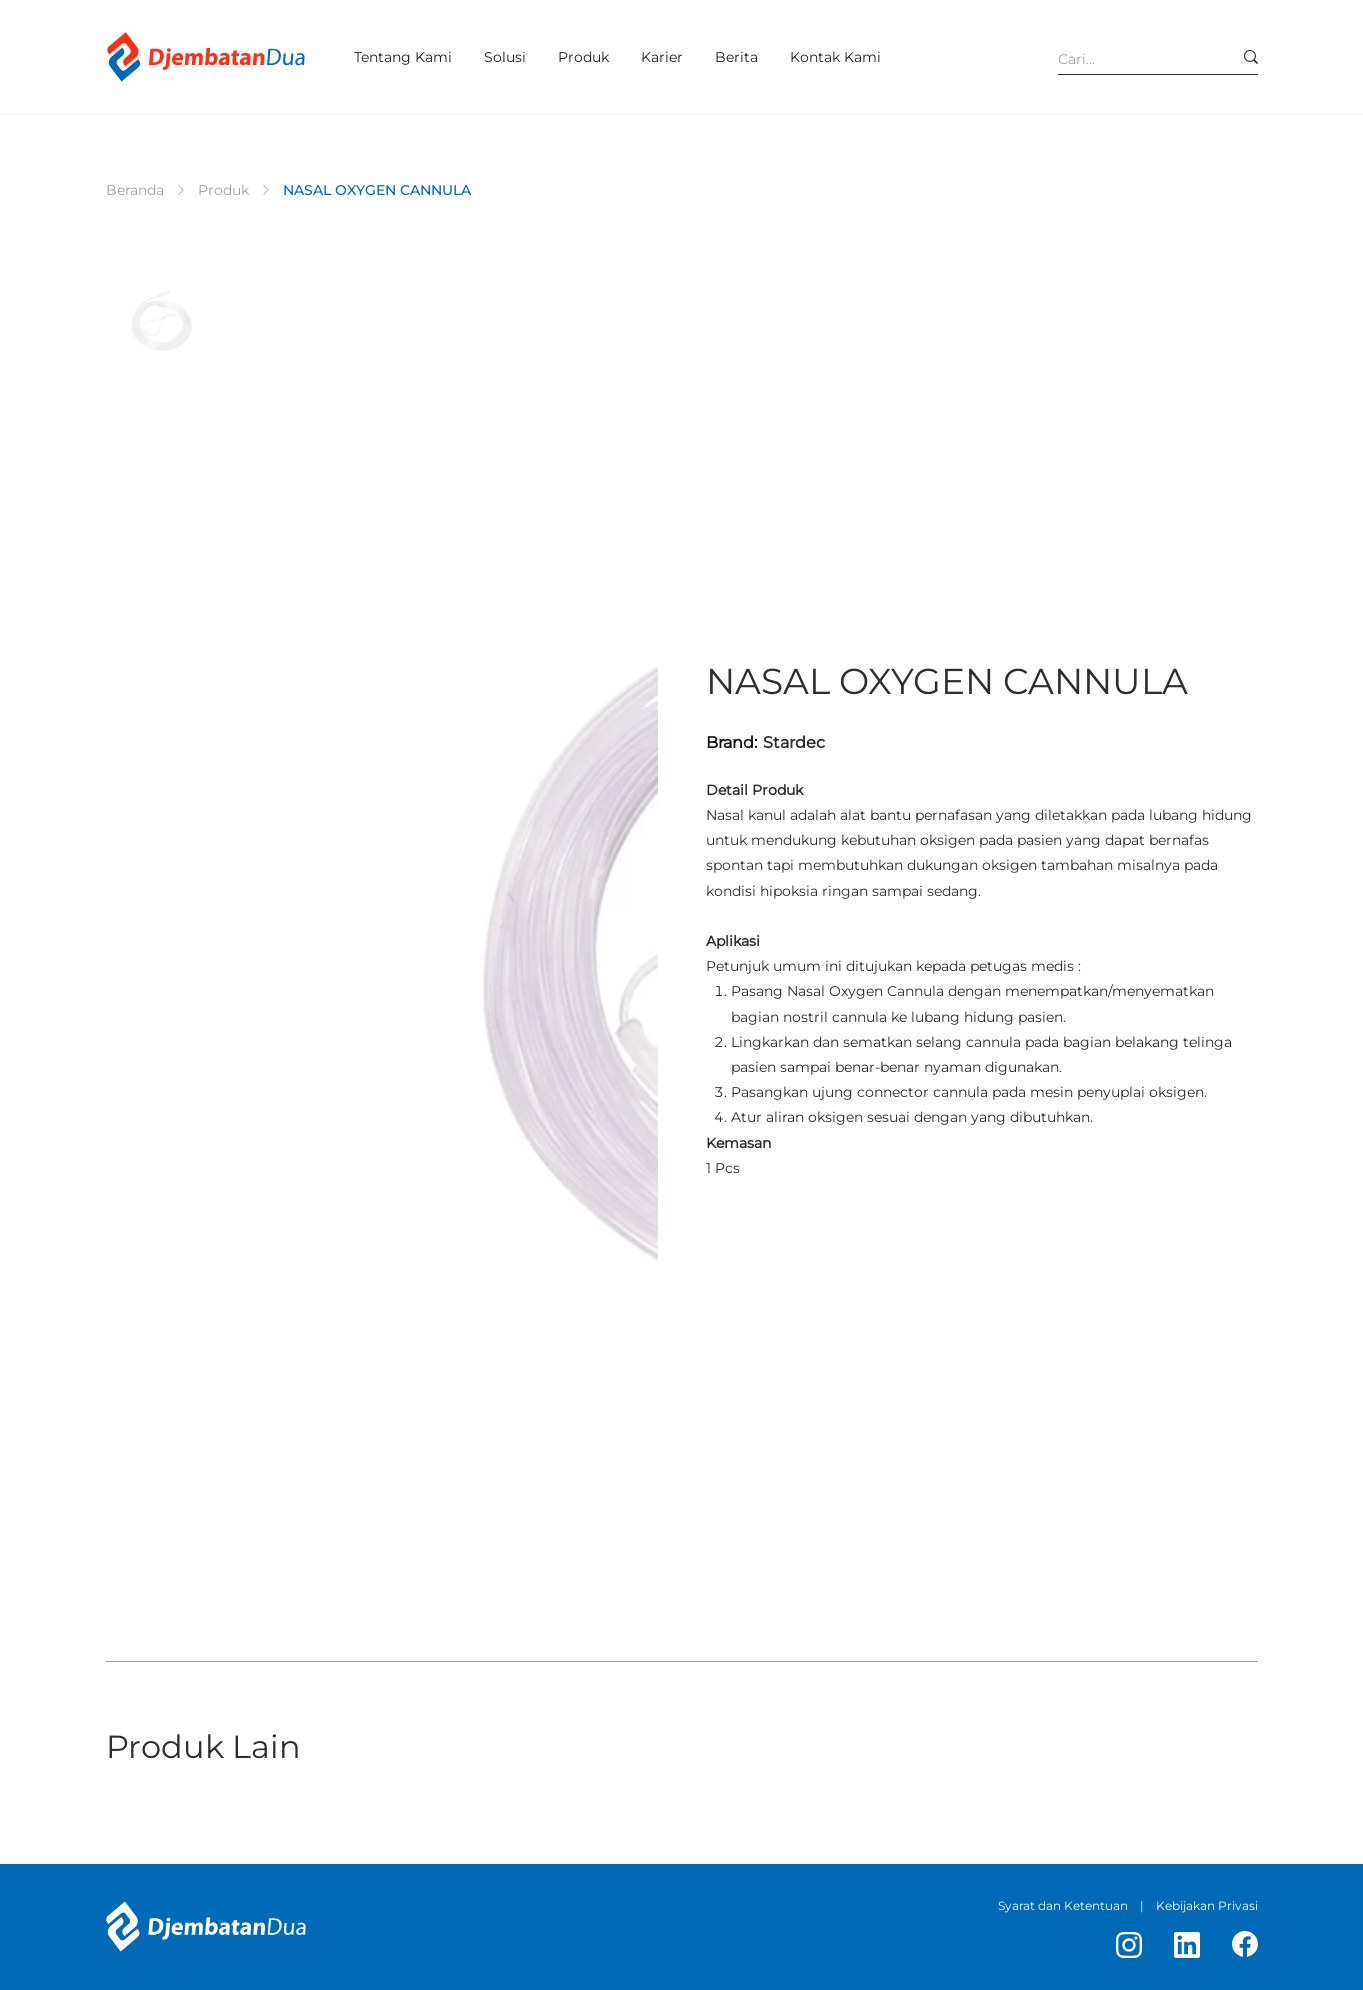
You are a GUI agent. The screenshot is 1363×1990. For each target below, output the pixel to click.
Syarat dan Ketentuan (1063, 1905)
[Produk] (223, 190)
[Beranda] (135, 190)
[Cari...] (1130, 59)
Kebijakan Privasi (1207, 1905)
